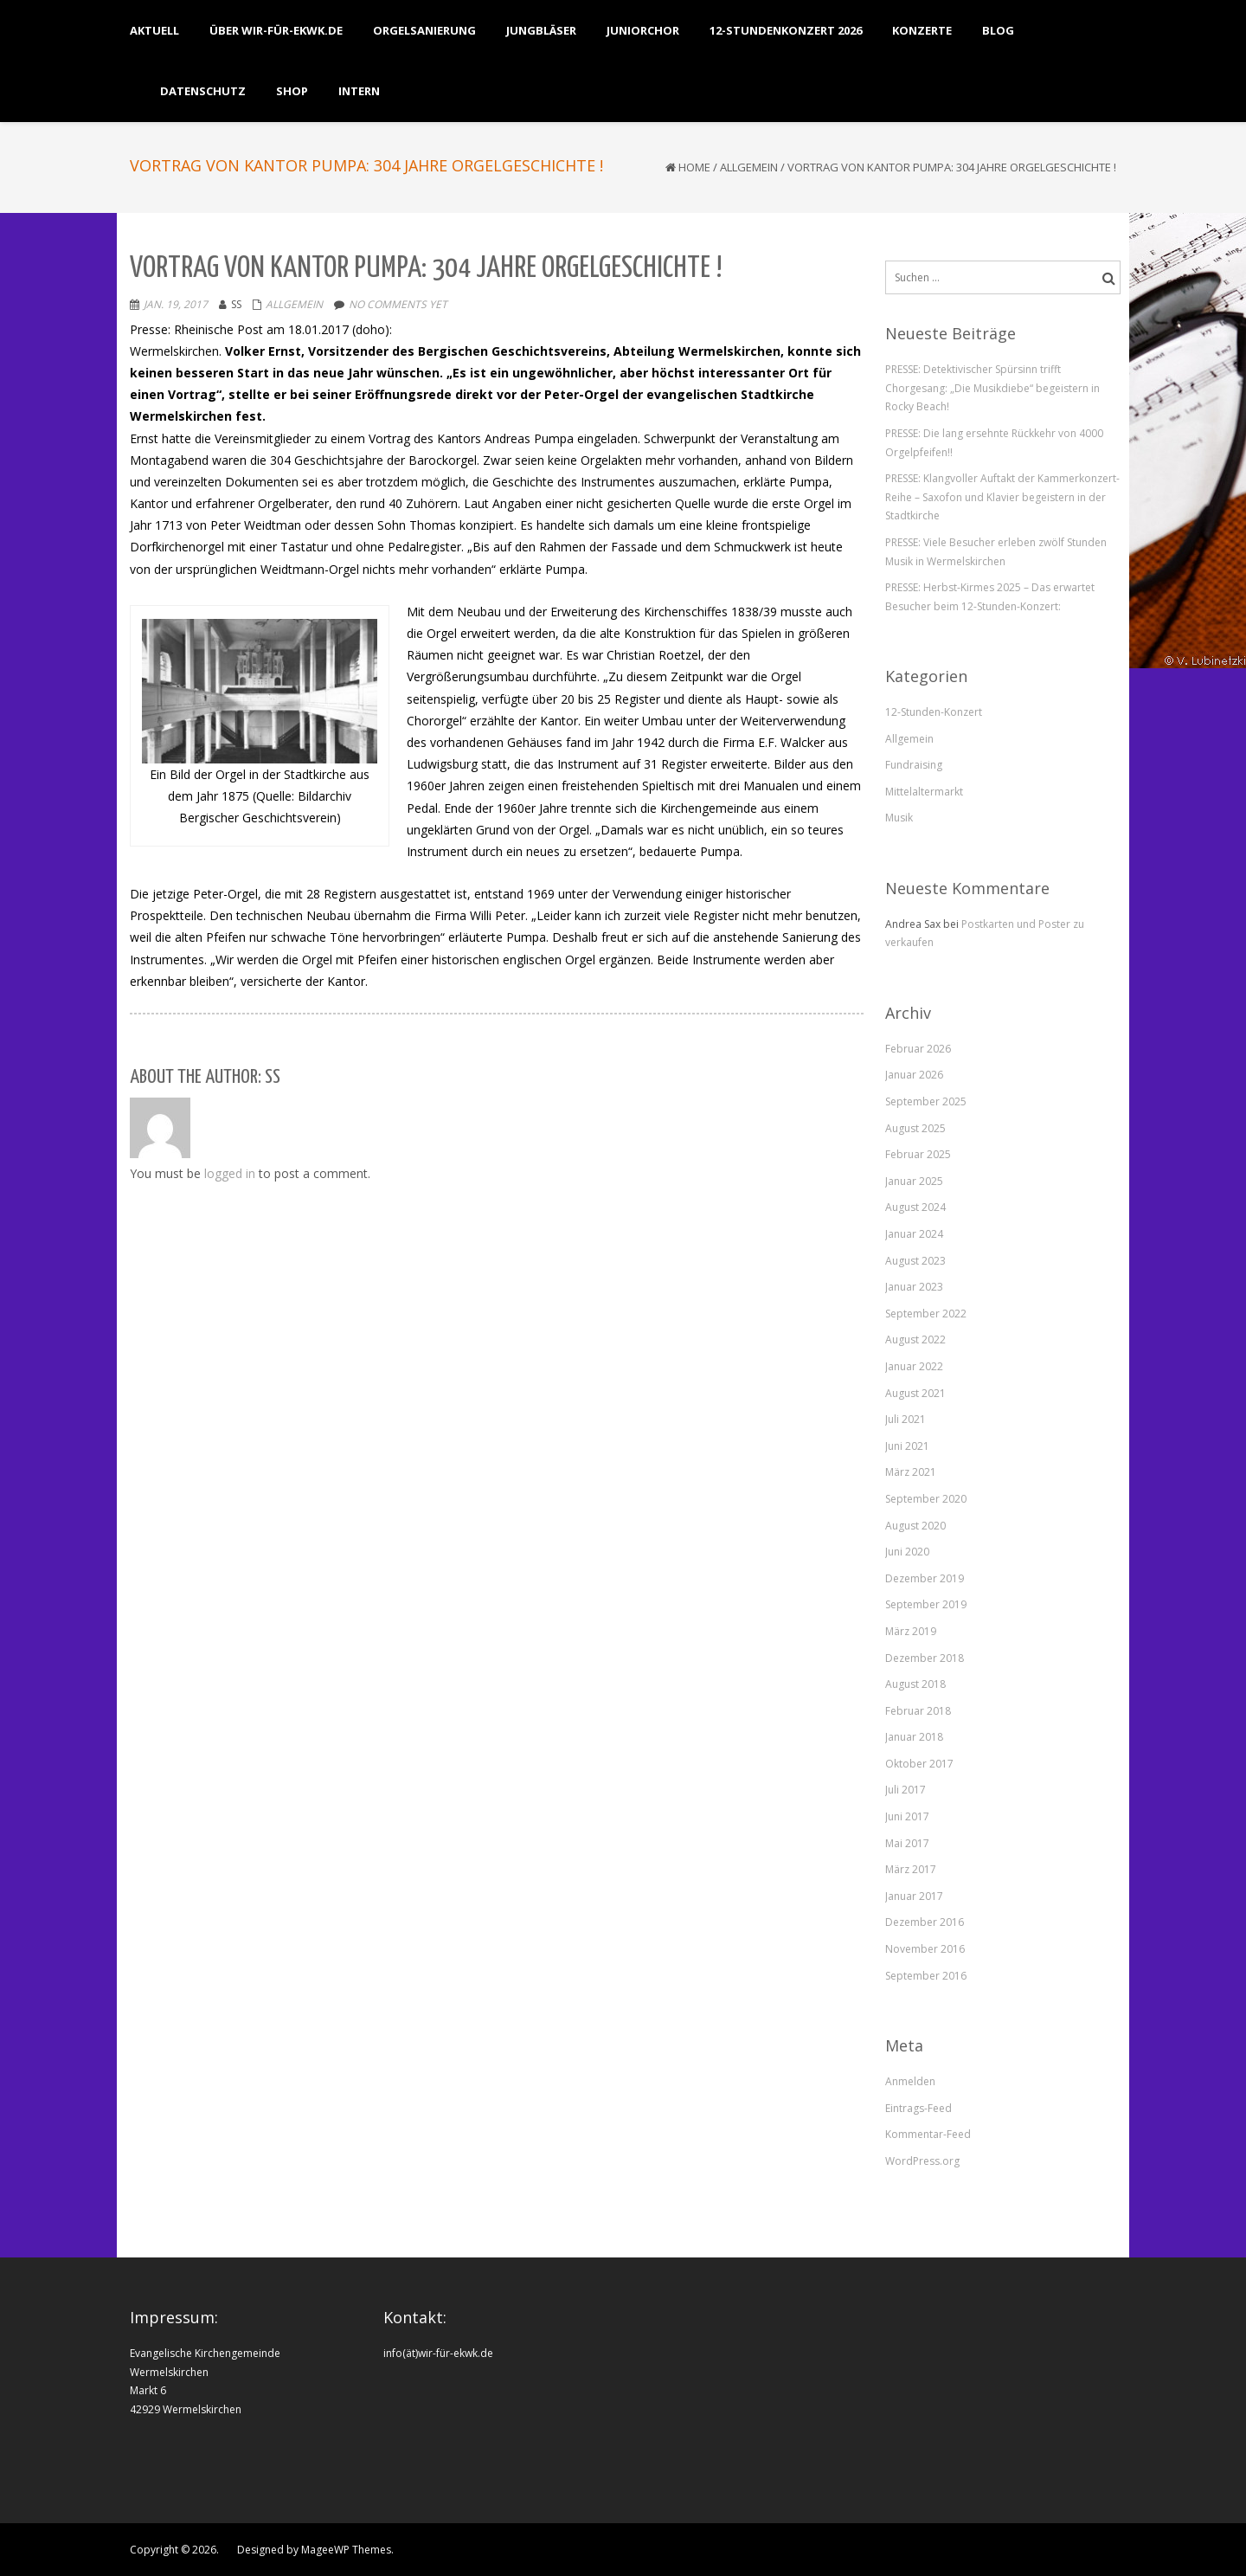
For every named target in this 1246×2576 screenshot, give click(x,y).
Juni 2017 (907, 1816)
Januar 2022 (914, 1366)
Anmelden (910, 2081)
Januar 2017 (914, 1896)
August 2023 (915, 1260)
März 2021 (910, 1472)
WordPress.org (922, 2161)
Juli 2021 (905, 1419)
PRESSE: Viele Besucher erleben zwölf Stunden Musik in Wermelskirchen (996, 552)
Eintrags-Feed (918, 2108)
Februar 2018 (918, 1710)
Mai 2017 (907, 1843)
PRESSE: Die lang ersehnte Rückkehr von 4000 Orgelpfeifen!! (994, 443)
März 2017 (910, 1869)
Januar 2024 (914, 1234)
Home (694, 167)
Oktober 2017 (919, 1763)
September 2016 (926, 1975)
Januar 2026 (914, 1074)
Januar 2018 (914, 1736)
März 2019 (910, 1631)
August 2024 (915, 1207)
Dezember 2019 (924, 1578)
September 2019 (926, 1604)
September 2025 (926, 1101)
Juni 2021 (907, 1446)
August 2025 (915, 1128)
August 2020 (915, 1525)
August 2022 (915, 1339)
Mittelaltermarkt (924, 791)
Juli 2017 (905, 1789)
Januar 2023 (914, 1286)
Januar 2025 (914, 1181)
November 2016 (925, 1949)
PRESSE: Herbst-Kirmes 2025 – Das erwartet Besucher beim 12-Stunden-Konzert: (990, 597)
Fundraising (913, 764)
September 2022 (926, 1313)
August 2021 (915, 1393)
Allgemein (749, 167)
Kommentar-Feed (928, 2134)
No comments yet (398, 304)
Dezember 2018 (924, 1658)
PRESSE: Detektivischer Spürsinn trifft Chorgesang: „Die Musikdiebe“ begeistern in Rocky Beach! (992, 388)
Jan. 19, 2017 (176, 304)
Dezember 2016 (924, 1922)
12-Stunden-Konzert (933, 712)
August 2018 (915, 1684)
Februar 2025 (918, 1154)
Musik (899, 817)
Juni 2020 (907, 1551)
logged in (229, 1173)
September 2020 (926, 1498)
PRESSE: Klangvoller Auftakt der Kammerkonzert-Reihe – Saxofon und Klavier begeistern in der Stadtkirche (1002, 497)
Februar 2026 (918, 1048)
